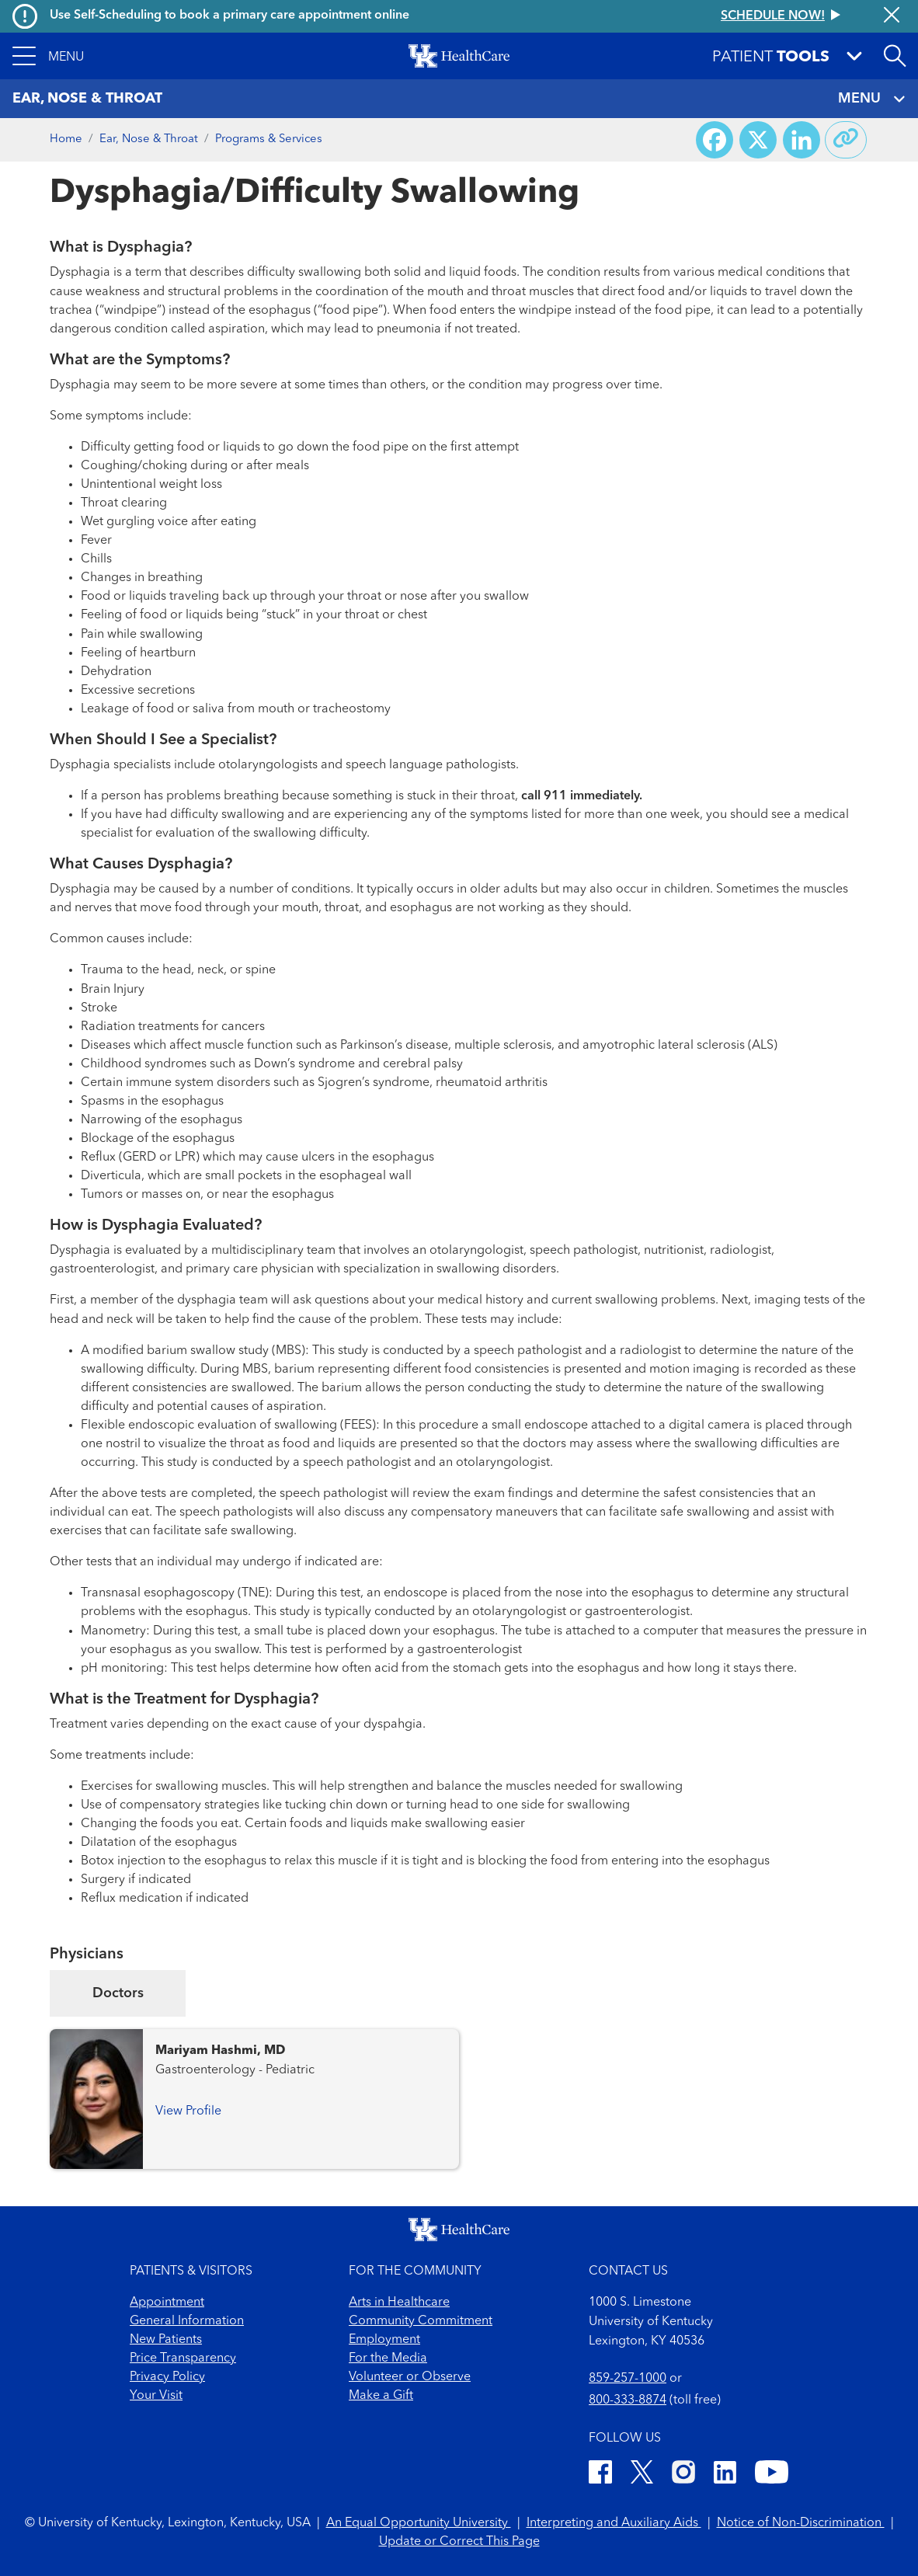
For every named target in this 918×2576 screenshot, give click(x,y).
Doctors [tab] (118, 1993)
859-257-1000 (627, 2378)
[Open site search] (894, 56)
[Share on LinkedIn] (801, 139)
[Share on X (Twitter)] (758, 139)
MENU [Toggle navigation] (872, 99)
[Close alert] (892, 16)
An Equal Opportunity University (418, 2523)
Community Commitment (420, 2321)
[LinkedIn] (725, 2474)
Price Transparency (183, 2358)
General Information (187, 2321)
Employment (384, 2340)
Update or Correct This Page (459, 2542)
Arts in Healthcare (399, 2302)
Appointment (167, 2302)
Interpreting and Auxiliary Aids (614, 2523)
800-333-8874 (627, 2400)
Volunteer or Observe (410, 2377)
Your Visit (156, 2396)
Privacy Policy (167, 2377)
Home (66, 139)
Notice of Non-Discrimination (801, 2523)
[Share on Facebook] (714, 139)
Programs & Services (268, 139)
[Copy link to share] (846, 139)
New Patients (166, 2340)
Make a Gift (381, 2396)
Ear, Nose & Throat (148, 139)
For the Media (388, 2358)
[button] (48, 56)
